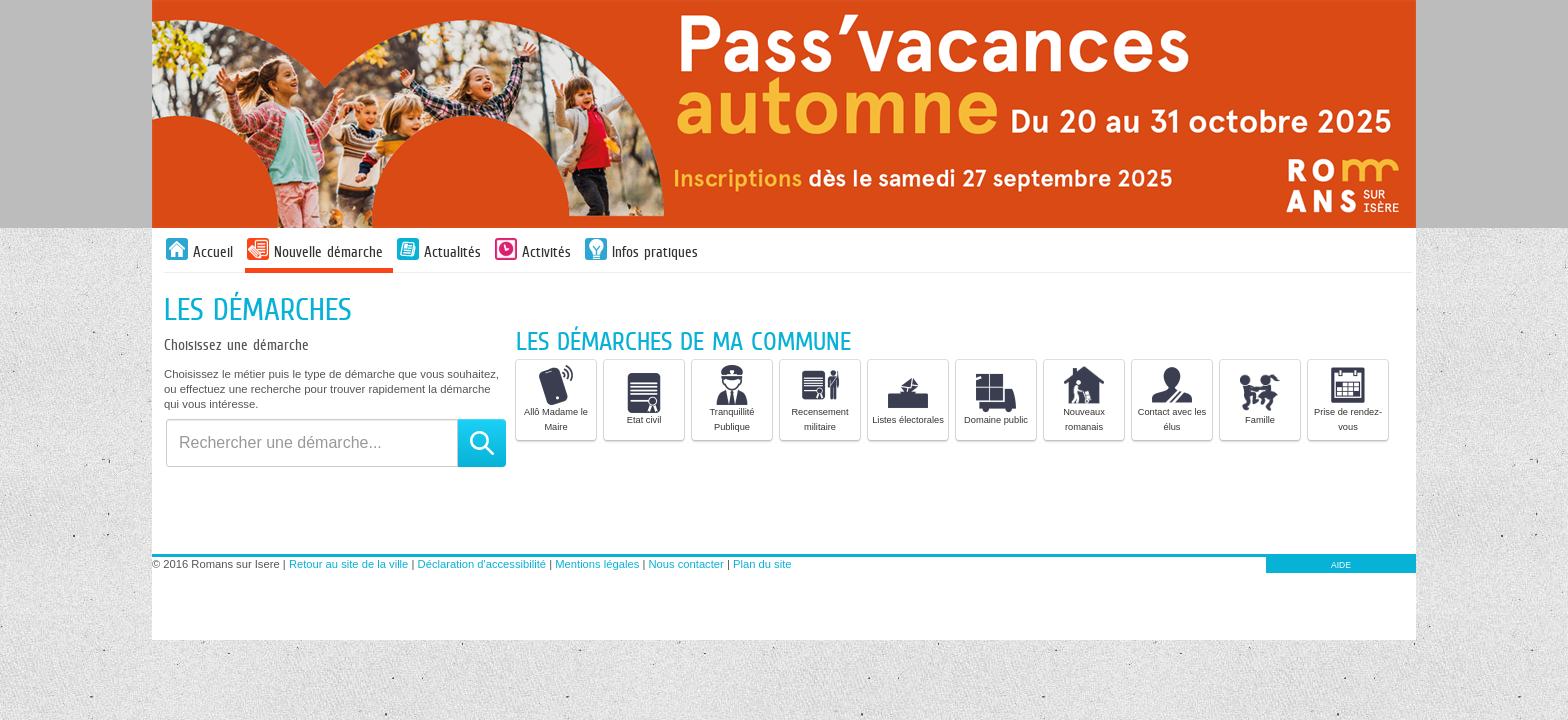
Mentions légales (597, 564)
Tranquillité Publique (732, 398)
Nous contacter (686, 564)
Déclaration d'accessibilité (482, 564)
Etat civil (644, 399)
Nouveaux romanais (1084, 398)
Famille (1260, 399)
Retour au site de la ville (348, 564)
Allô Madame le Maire (556, 398)
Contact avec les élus (1172, 398)
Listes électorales (908, 399)
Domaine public (996, 399)
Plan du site (762, 564)
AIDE (1341, 565)
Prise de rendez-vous (1348, 398)
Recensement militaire (819, 398)
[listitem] (556, 400)
